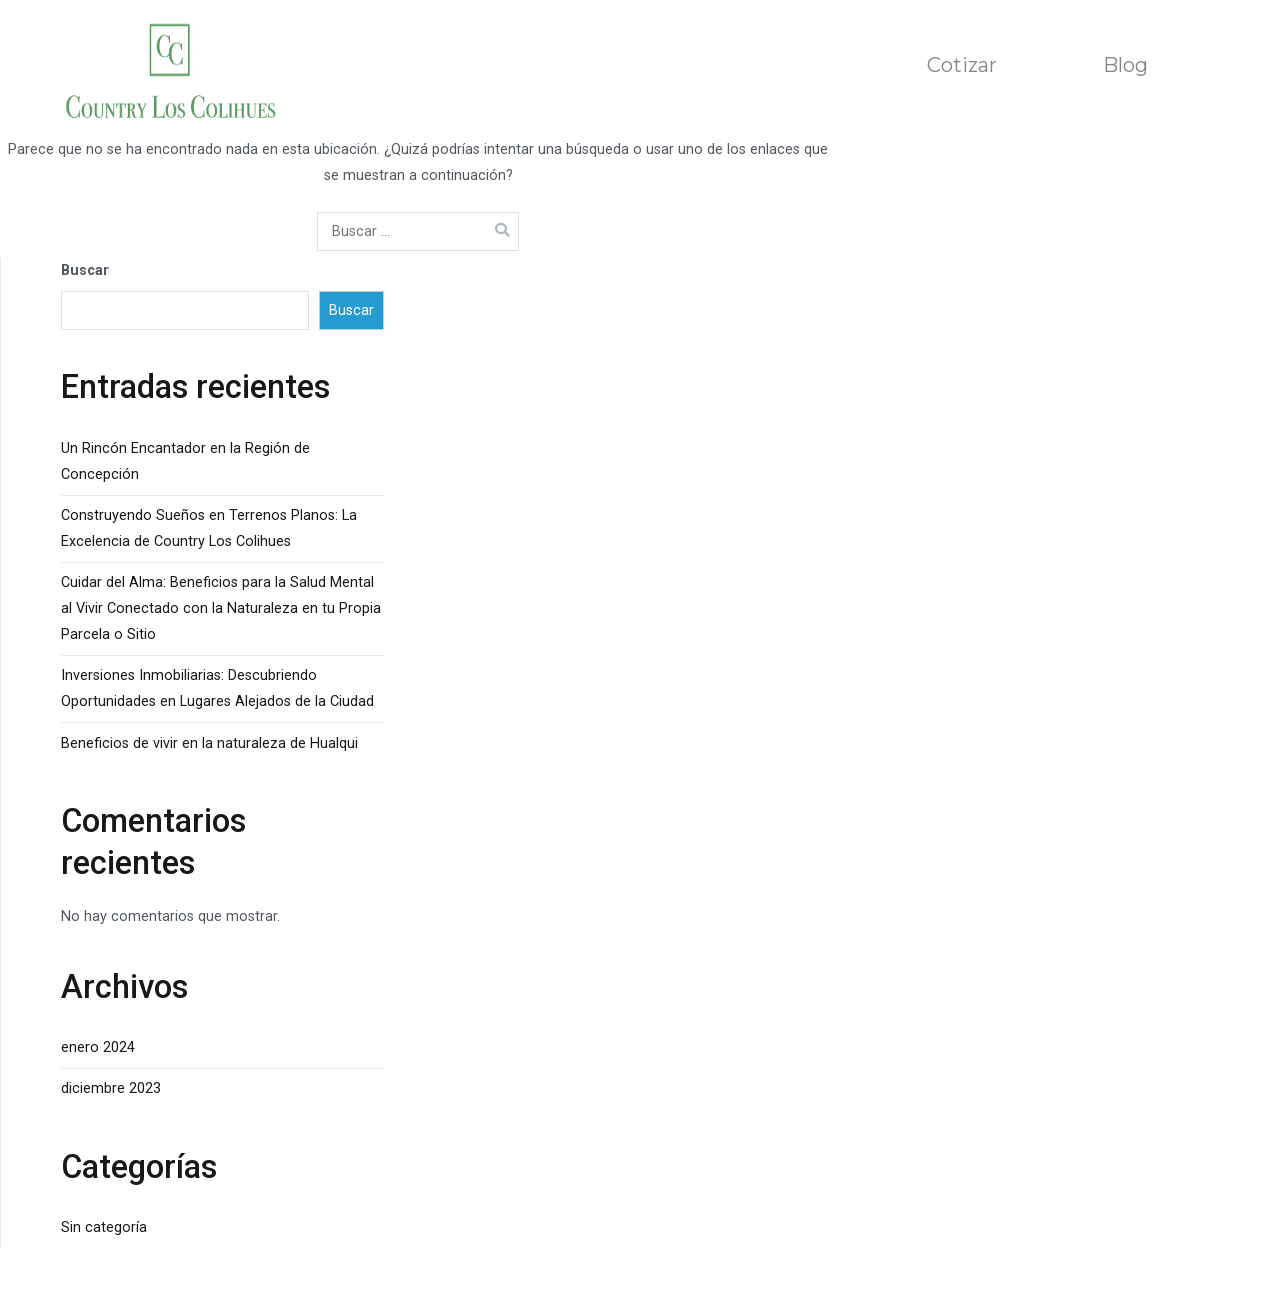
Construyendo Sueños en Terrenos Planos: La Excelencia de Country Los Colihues (209, 528)
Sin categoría (104, 1227)
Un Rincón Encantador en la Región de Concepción (185, 461)
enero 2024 (98, 1047)
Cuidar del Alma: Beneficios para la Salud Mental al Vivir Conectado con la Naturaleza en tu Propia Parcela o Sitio (221, 608)
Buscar (85, 270)
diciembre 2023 (111, 1088)
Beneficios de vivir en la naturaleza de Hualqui (209, 743)
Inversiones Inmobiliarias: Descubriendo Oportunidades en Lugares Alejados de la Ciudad (217, 688)
